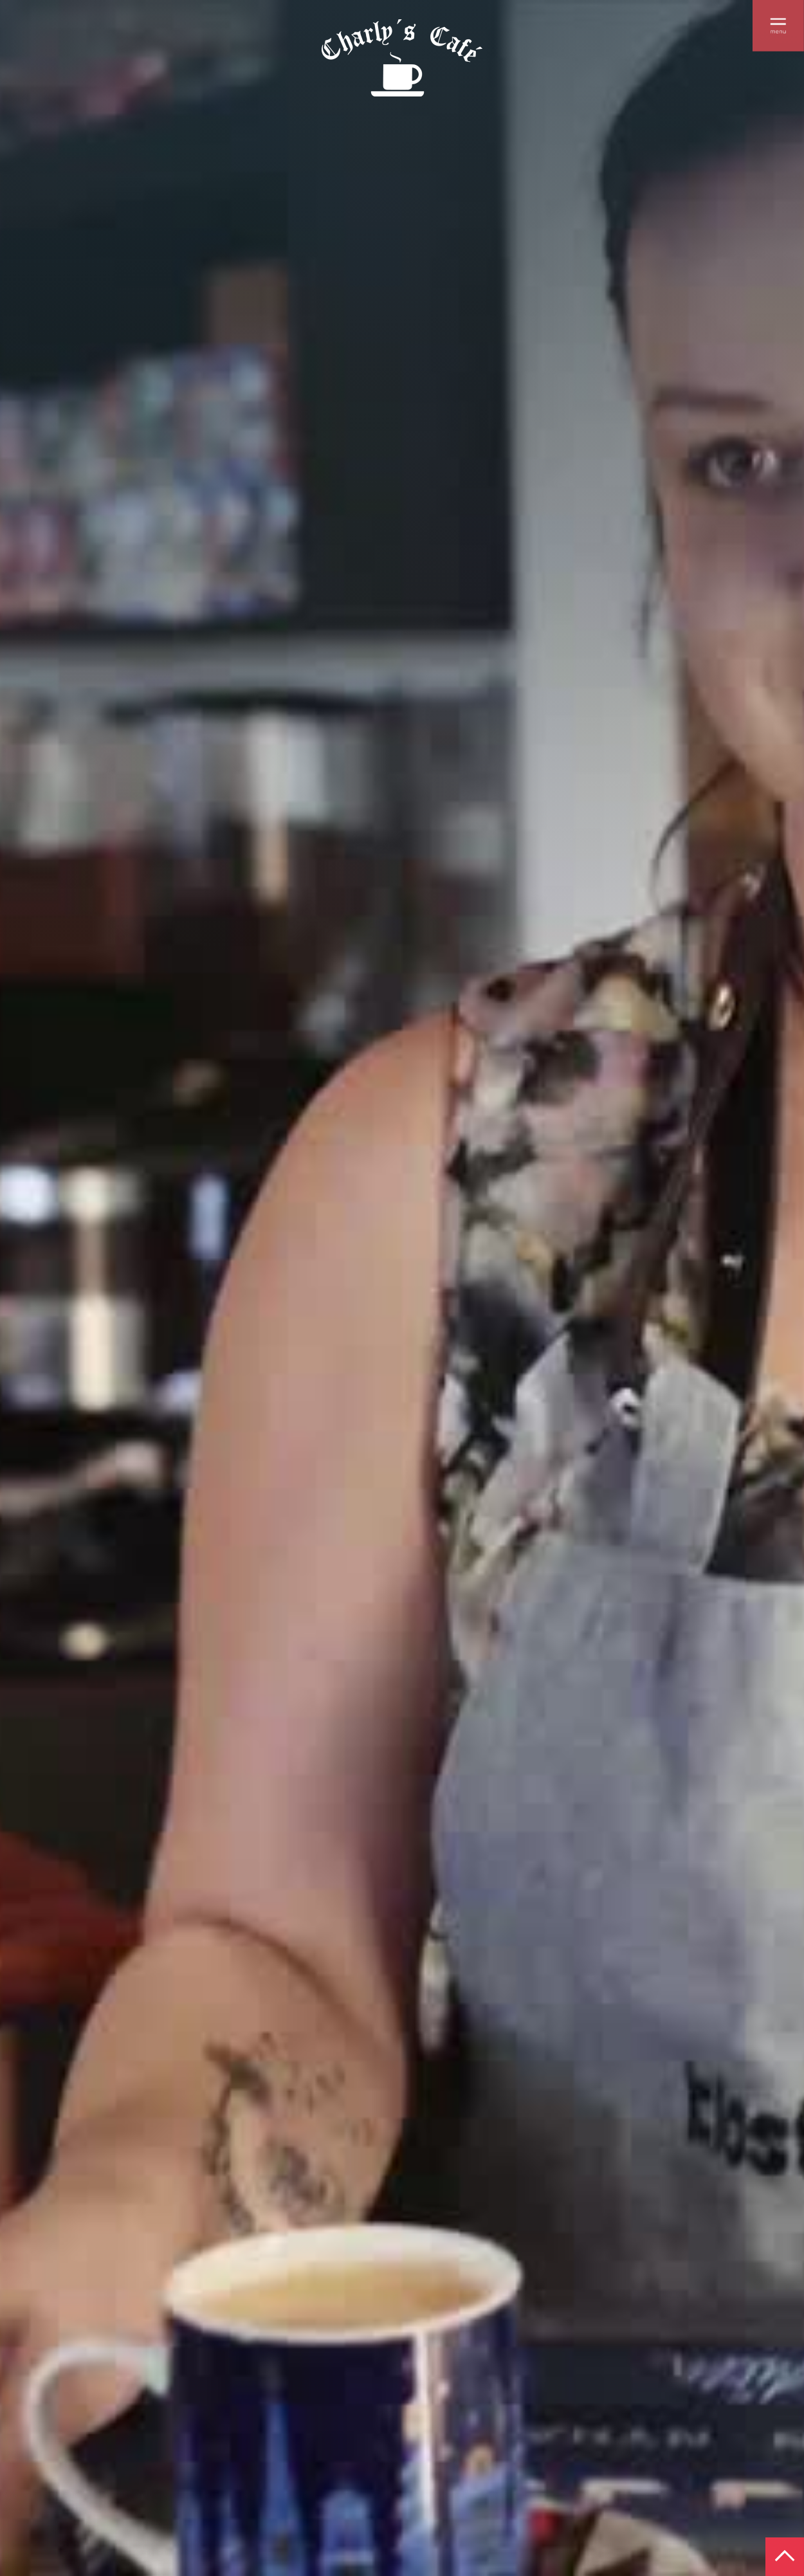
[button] (778, 25)
